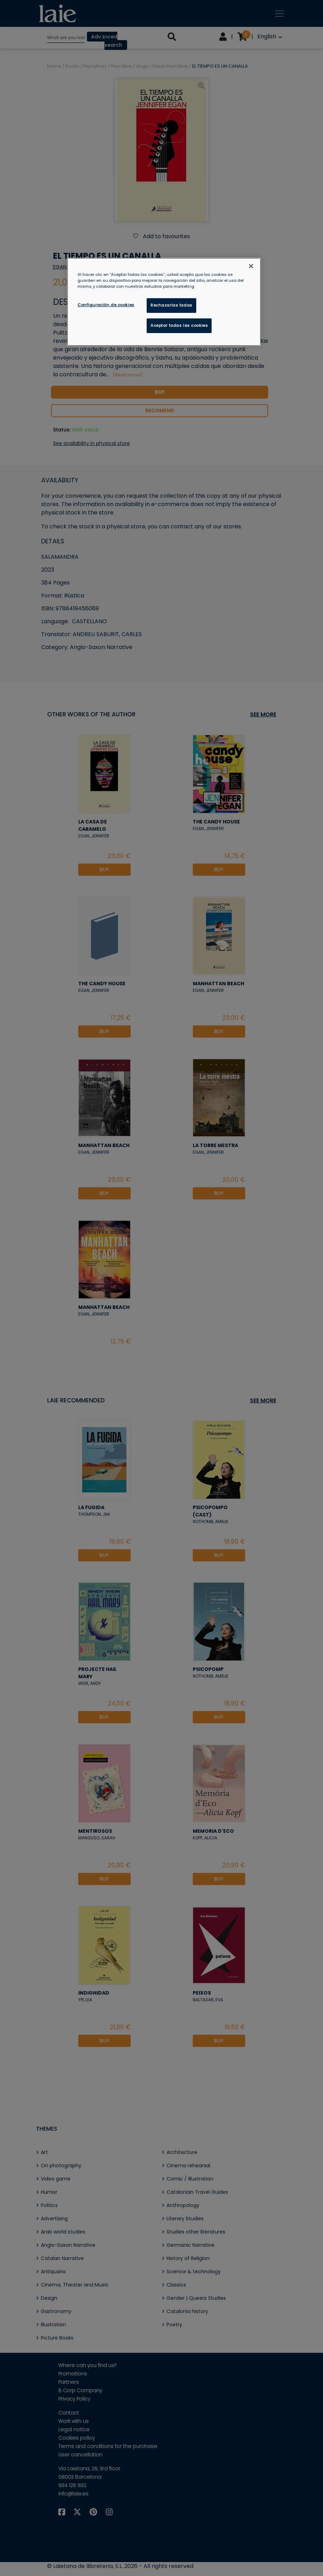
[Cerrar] (251, 266)
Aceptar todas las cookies (179, 325)
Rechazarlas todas (171, 305)
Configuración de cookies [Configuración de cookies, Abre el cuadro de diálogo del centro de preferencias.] (106, 305)
